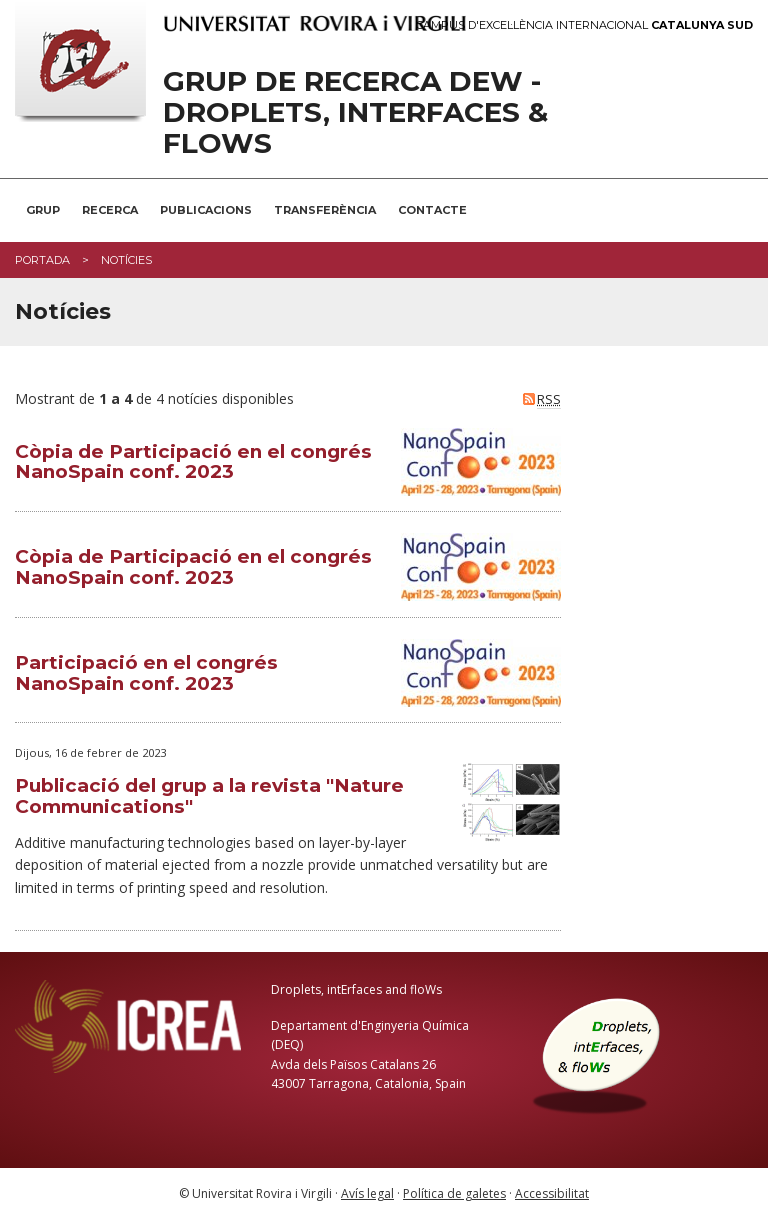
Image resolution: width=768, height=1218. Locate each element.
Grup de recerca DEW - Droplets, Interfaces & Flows (355, 112)
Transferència (325, 210)
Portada (42, 260)
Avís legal (367, 1193)
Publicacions (206, 210)
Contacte (432, 210)
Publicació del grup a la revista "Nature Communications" (209, 796)
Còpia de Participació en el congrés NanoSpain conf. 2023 (193, 462)
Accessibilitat (552, 1193)
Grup (43, 210)
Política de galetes (454, 1193)
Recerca (110, 210)
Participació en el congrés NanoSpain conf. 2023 (146, 673)
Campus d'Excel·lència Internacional (584, 25)
